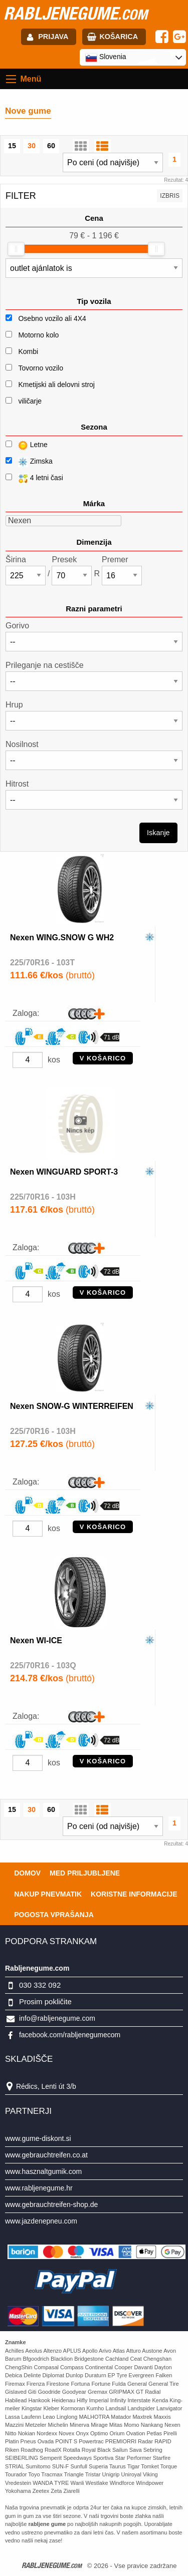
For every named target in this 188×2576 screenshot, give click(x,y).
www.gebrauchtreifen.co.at (46, 2155)
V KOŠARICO (103, 1058)
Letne (27, 445)
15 (12, 146)
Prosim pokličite (45, 2001)
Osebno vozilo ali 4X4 (52, 318)
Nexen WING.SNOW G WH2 (62, 937)
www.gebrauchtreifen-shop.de (51, 2204)
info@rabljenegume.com (57, 2018)
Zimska (29, 462)
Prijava (53, 37)
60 (51, 146)
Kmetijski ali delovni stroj (56, 385)
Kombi (28, 351)
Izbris (169, 195)
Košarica (118, 37)
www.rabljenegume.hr (39, 2188)
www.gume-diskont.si (38, 2138)
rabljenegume (75, 13)
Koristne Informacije (134, 1894)
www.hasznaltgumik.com (43, 2171)
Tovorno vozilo (40, 368)
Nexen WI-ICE (36, 1640)
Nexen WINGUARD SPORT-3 (64, 1172)
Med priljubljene (85, 1873)
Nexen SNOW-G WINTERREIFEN (71, 1406)
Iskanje (158, 833)
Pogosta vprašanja (54, 1915)
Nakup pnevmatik (48, 1894)
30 (32, 146)
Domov (27, 1873)
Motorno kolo (38, 335)
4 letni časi (34, 478)
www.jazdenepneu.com (41, 2221)
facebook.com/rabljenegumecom (69, 2035)
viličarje (30, 401)
